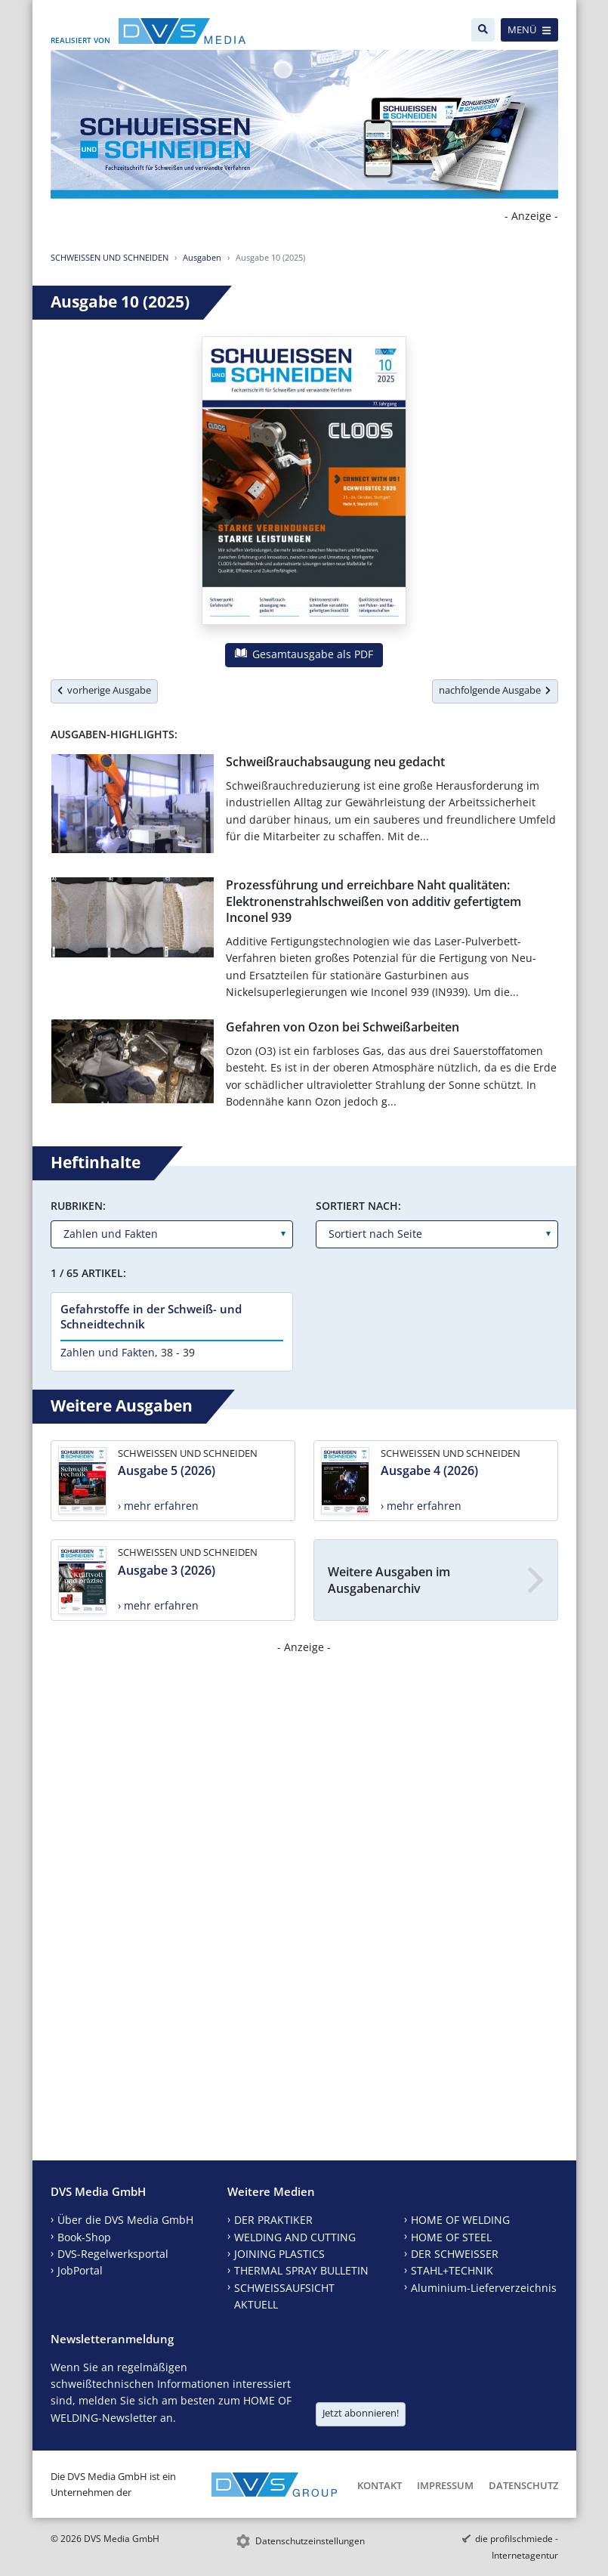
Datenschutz (523, 2485)
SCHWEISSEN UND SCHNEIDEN (109, 257)
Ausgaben (202, 257)
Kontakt (379, 2485)
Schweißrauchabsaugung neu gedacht (335, 761)
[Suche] (483, 30)
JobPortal (80, 2270)
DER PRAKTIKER (273, 2220)
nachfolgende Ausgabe (495, 690)
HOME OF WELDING (460, 2220)
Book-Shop (84, 2237)
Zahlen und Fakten (107, 1352)
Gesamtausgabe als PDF (303, 654)
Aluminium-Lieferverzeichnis (484, 2288)
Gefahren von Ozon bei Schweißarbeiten (342, 1027)
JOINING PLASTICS (279, 2254)
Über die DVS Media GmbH (125, 2220)
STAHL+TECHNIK (452, 2270)
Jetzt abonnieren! (361, 2413)
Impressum (445, 2485)
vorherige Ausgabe (104, 690)
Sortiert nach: (358, 1205)
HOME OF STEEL (451, 2237)
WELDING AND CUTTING (295, 2237)
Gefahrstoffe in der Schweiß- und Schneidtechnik (151, 1316)
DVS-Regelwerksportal (112, 2254)
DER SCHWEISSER (454, 2254)
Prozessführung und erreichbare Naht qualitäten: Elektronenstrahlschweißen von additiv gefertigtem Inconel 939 (373, 901)
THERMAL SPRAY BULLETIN (301, 2270)
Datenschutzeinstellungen (310, 2540)
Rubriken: (78, 1205)
